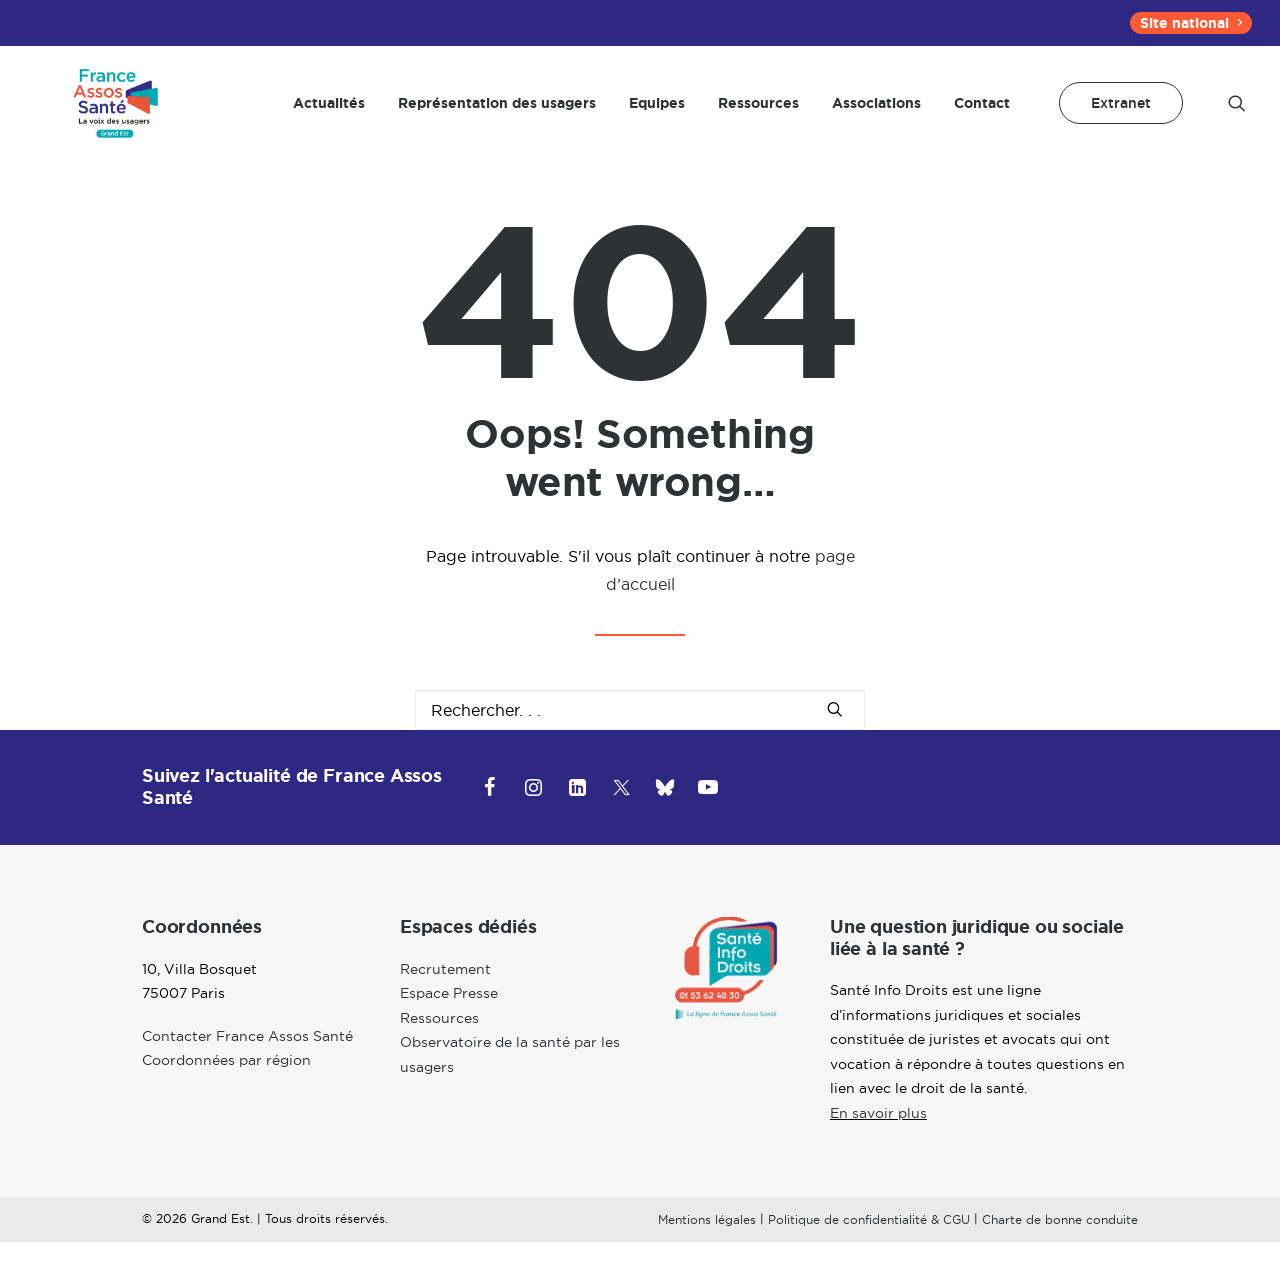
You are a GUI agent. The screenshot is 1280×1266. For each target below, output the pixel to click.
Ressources (758, 115)
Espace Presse (449, 1018)
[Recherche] (640, 734)
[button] (1237, 115)
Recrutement (445, 993)
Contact (982, 115)
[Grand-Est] (109, 115)
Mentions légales (707, 1244)
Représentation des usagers (497, 115)
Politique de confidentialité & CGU (869, 1244)
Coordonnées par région (226, 1085)
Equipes (657, 115)
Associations (876, 115)
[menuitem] (1191, 23)
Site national (1191, 23)
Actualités (329, 115)
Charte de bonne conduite (1060, 1244)
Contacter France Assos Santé (247, 1060)
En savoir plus (878, 1137)
